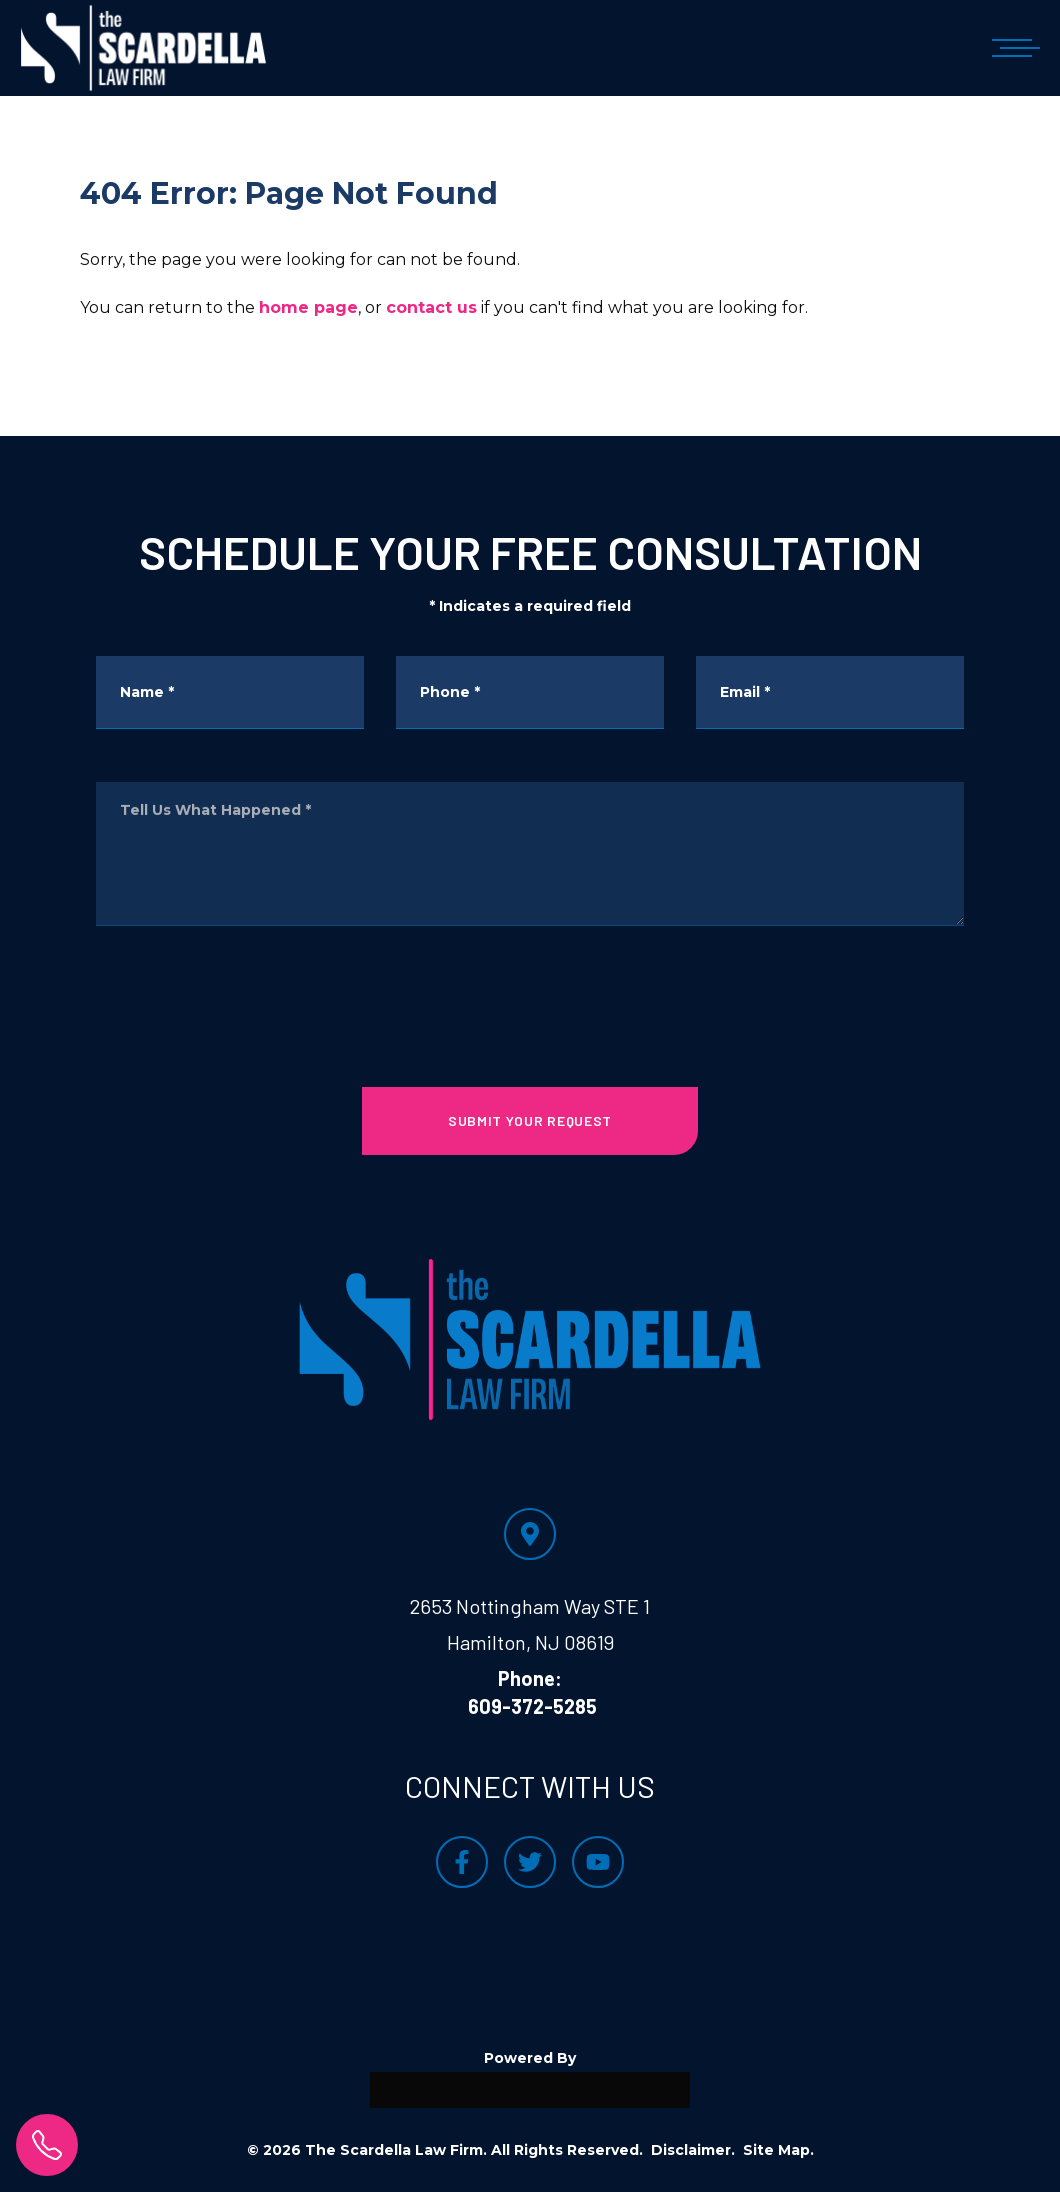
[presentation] (530, 992)
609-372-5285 (532, 1706)
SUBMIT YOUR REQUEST (530, 1120)
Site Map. (778, 2150)
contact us (431, 307)
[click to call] (47, 2145)
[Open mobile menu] (1012, 48)
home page (308, 307)
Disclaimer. (693, 2150)
